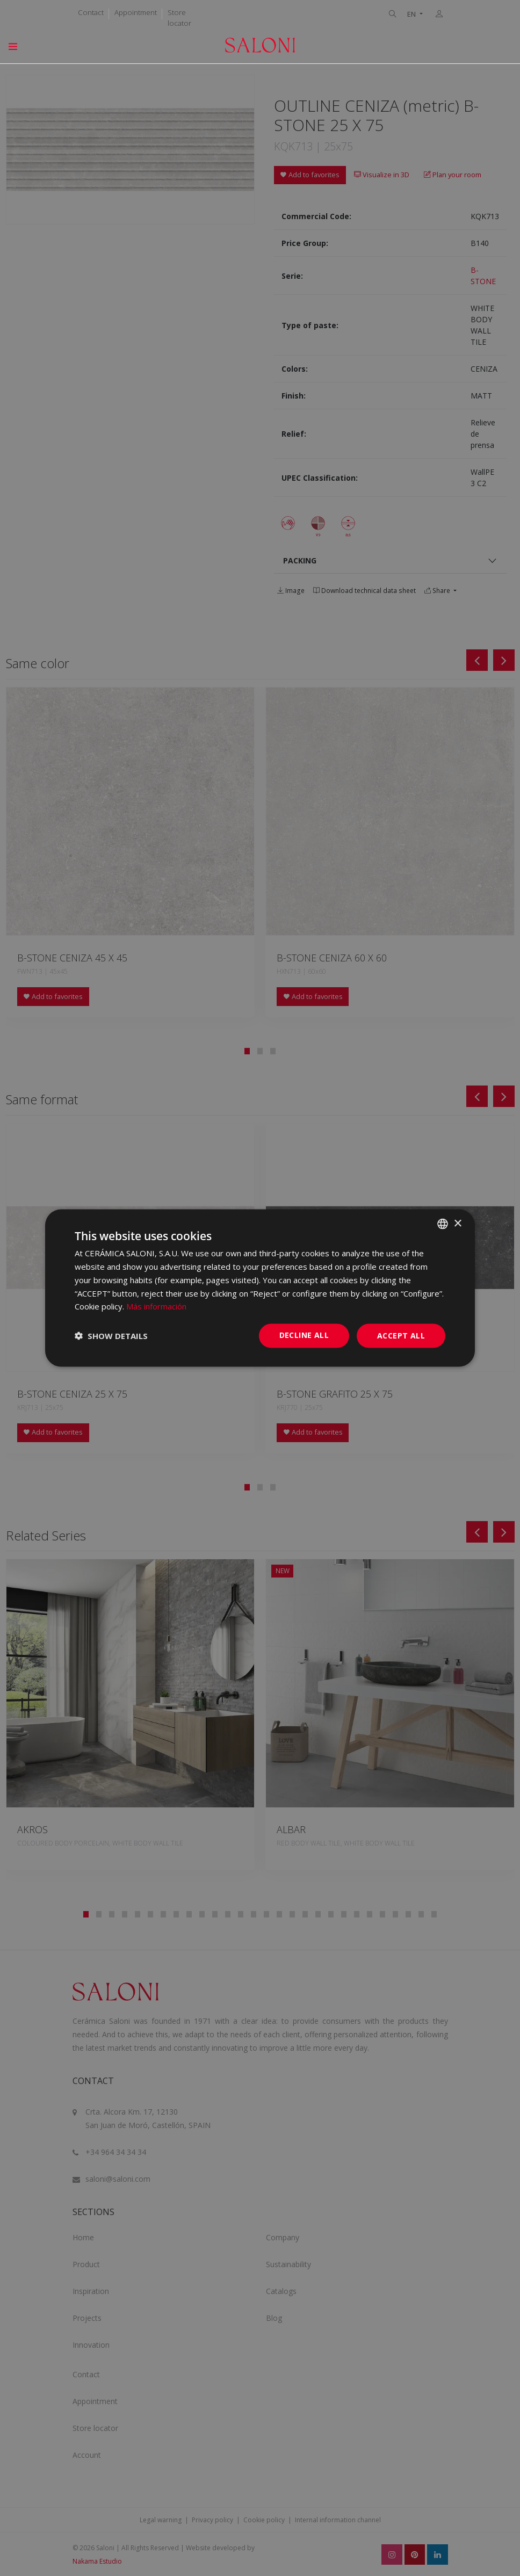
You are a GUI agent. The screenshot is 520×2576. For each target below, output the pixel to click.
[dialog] (260, 1288)
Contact (91, 12)
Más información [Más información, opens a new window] (156, 1306)
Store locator (179, 18)
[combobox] (442, 1224)
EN (412, 14)
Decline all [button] (304, 1335)
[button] (111, 1336)
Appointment (135, 12)
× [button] (457, 1223)
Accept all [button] (401, 1335)
